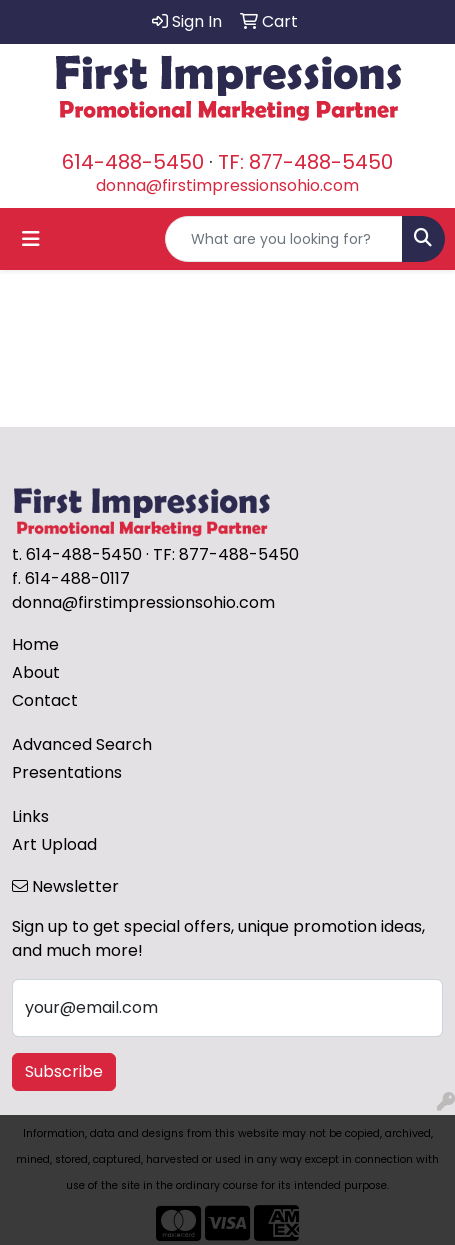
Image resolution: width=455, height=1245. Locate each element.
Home (35, 644)
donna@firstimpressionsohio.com (227, 185)
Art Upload (54, 844)
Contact (45, 700)
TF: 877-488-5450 (305, 162)
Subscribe (64, 1071)
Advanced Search (82, 744)
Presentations (67, 772)
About (36, 672)
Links (30, 816)
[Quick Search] (284, 239)
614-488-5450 (133, 162)
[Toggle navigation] (31, 239)
